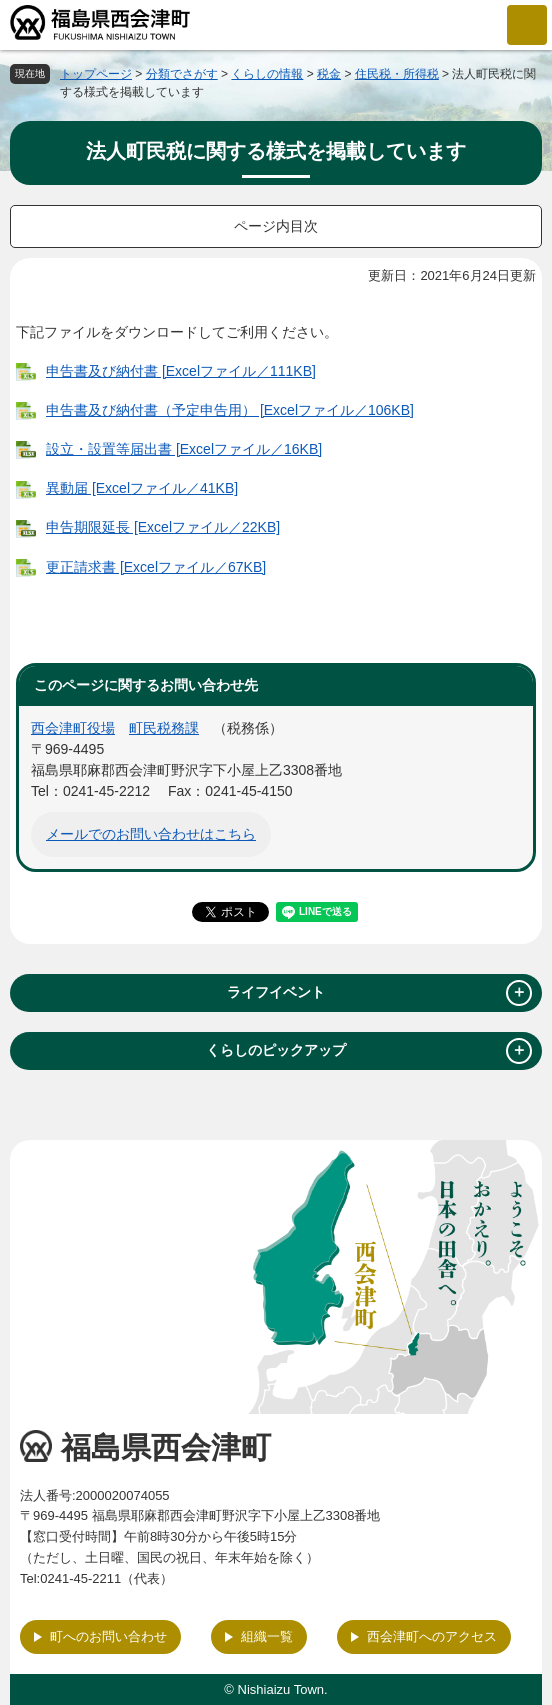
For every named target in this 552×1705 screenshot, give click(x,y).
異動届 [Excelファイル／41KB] (142, 488)
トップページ (96, 74)
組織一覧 (267, 1636)
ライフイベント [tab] (379, 993)
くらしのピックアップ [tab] (369, 1051)
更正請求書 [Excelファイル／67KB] (156, 567)
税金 (329, 74)
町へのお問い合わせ (108, 1636)
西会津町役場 (73, 728)
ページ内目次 (276, 226)
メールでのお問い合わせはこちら (151, 834)
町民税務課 (164, 728)
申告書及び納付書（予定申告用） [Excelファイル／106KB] (230, 410)
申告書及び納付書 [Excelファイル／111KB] (181, 371)
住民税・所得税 (397, 74)
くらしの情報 (267, 74)
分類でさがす (182, 74)
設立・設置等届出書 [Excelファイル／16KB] (184, 449)
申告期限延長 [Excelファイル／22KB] (163, 527)
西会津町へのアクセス (432, 1636)
